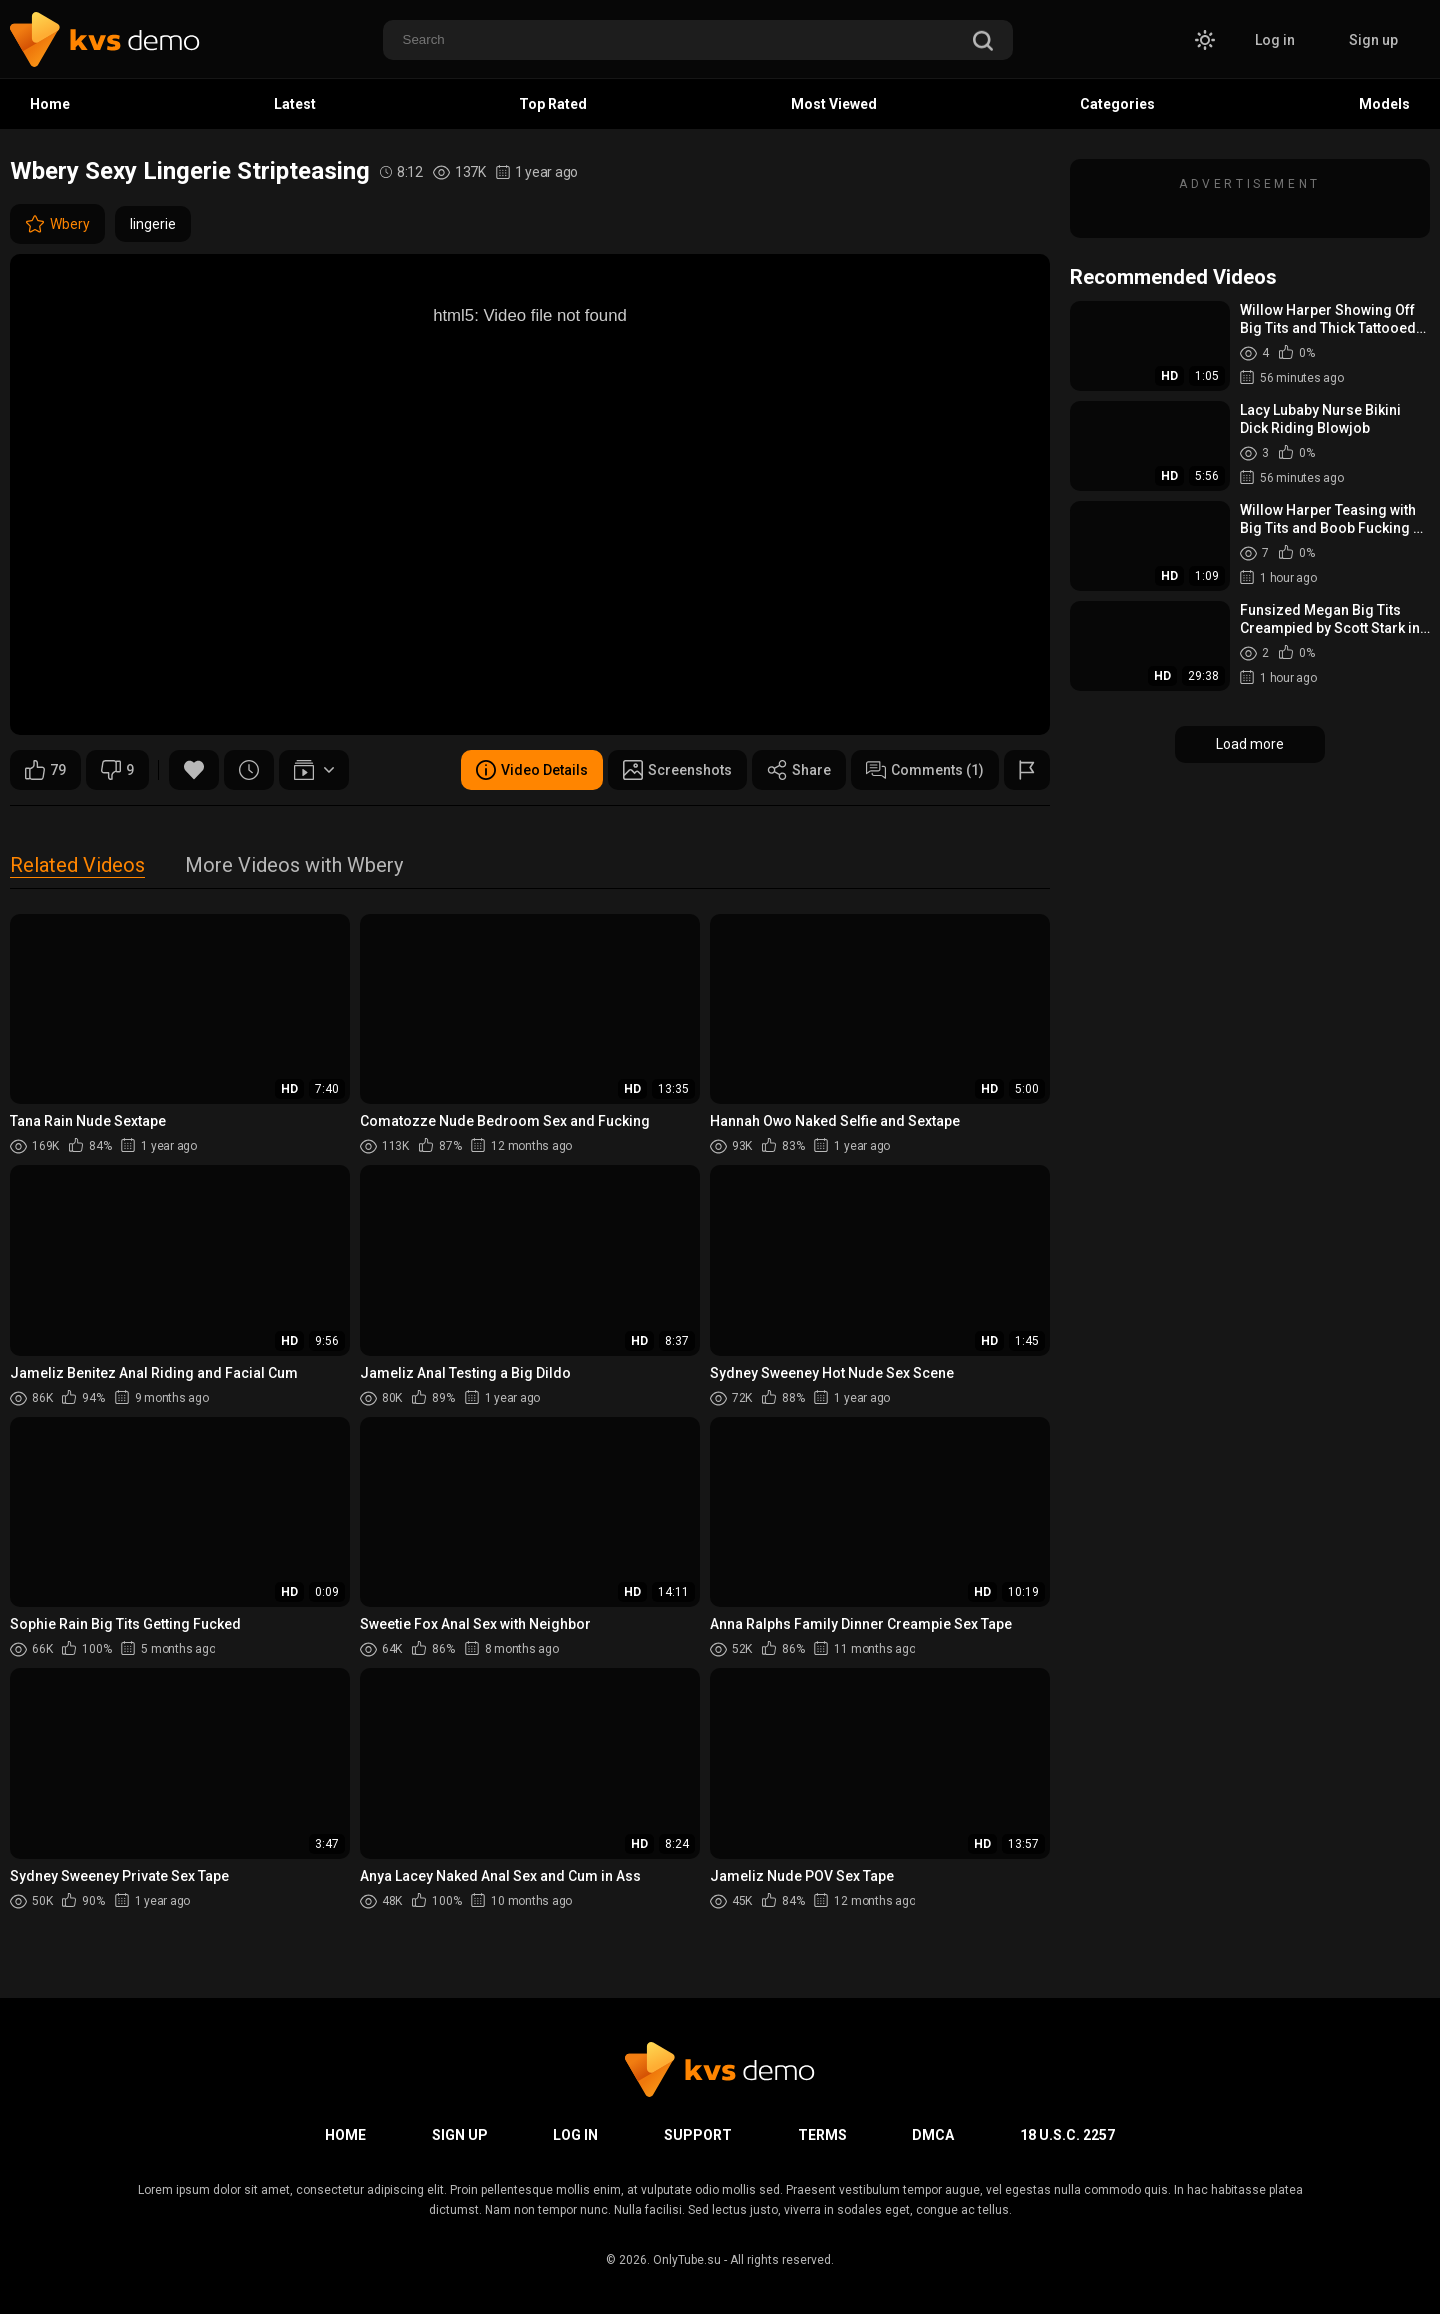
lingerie (153, 224)
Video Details (532, 770)
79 (45, 770)
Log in (1275, 40)
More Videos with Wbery (294, 866)
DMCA (933, 2135)
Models (1384, 104)
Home (50, 104)
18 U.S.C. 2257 (1067, 2135)
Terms (822, 2135)
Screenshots (677, 770)
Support (698, 2135)
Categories (1117, 104)
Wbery (57, 224)
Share (799, 770)
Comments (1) (925, 770)
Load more (1250, 744)
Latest (295, 104)
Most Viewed (834, 104)
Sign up (1373, 40)
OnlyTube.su (687, 2260)
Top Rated (553, 104)
